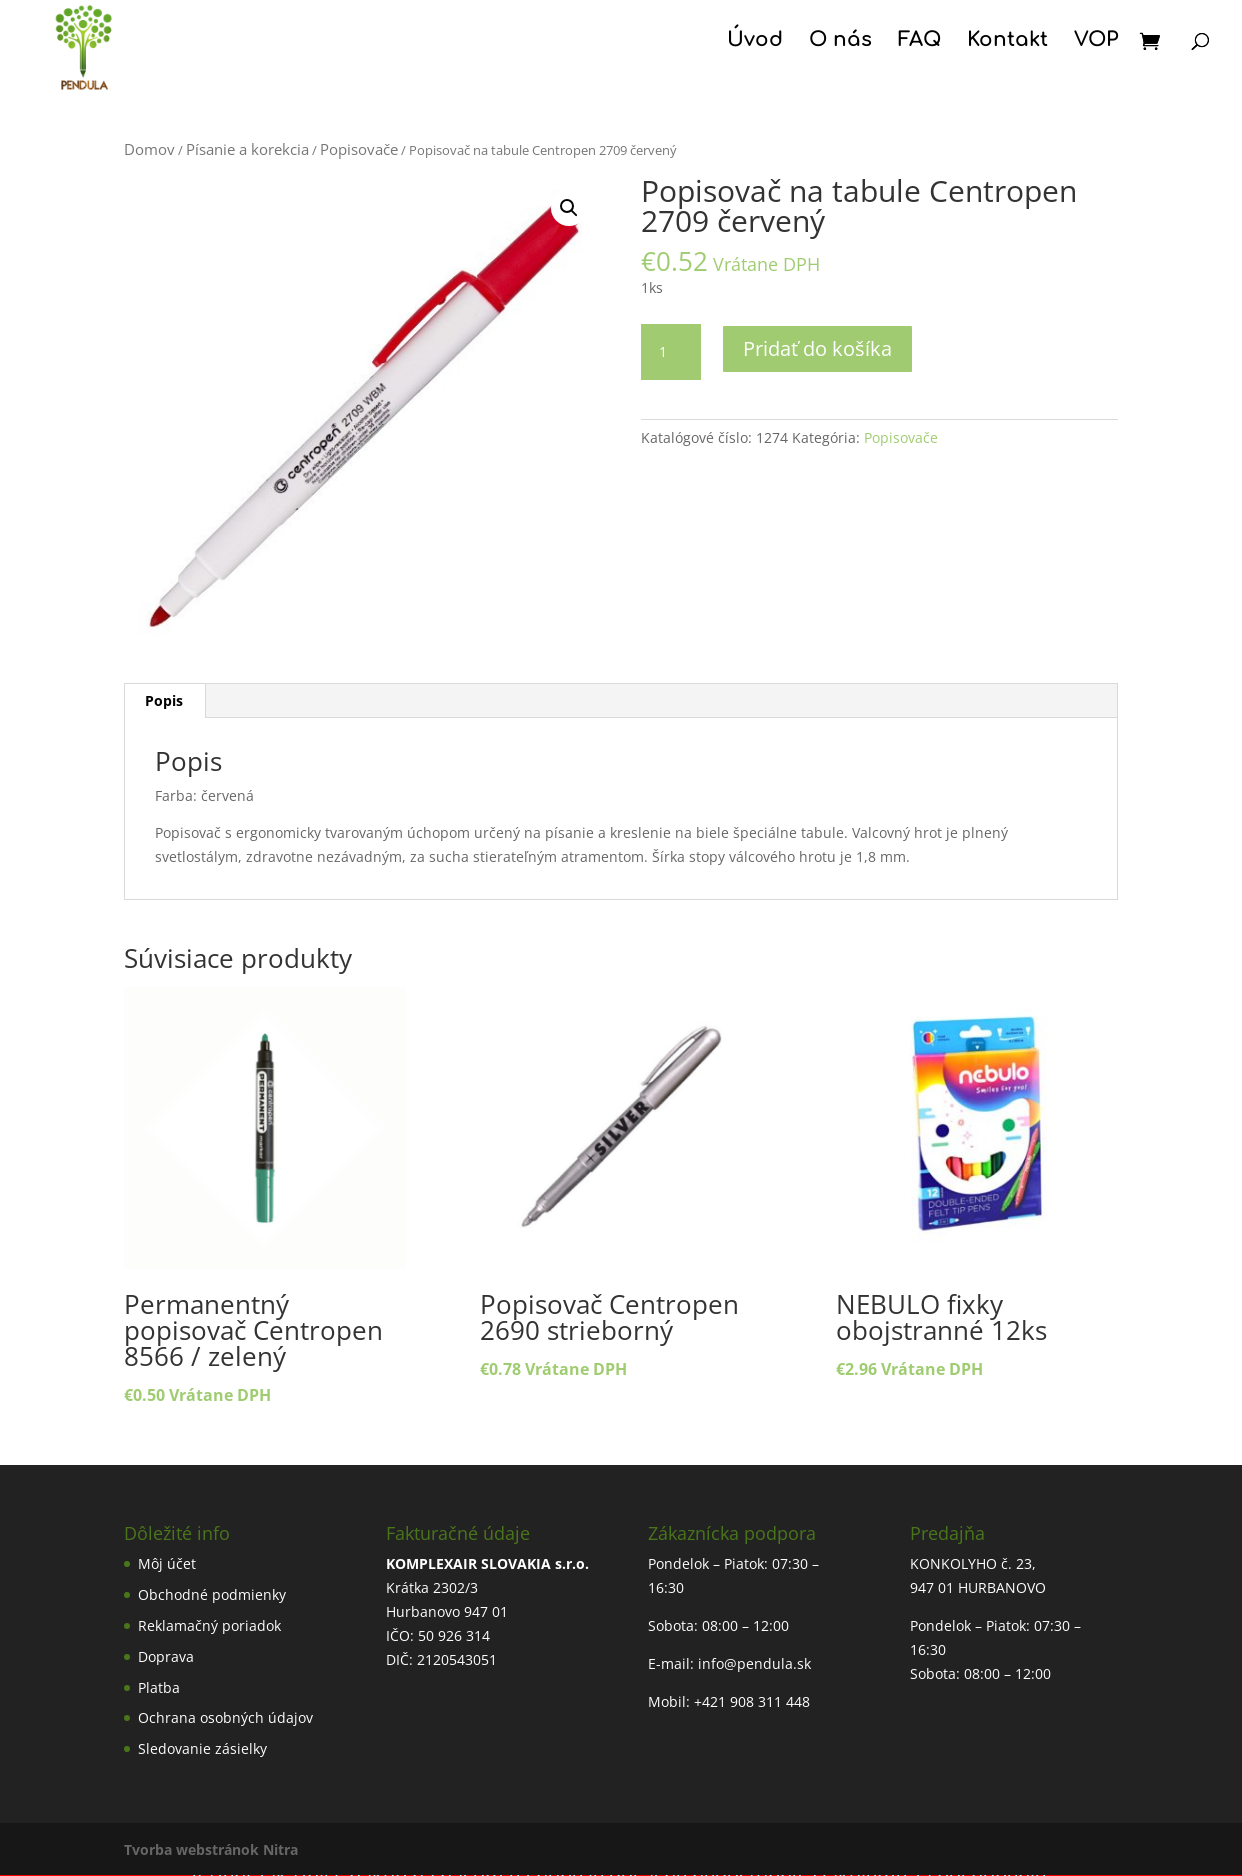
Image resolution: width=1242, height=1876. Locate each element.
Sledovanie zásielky (202, 1748)
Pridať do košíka (817, 348)
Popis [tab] (164, 700)
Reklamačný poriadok (209, 1625)
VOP (1096, 42)
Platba (159, 1687)
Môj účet (167, 1563)
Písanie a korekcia (247, 149)
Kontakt (1007, 42)
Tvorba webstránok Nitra (211, 1849)
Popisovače (359, 149)
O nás (840, 42)
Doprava (166, 1656)
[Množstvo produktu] (671, 352)
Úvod (755, 42)
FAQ (919, 42)
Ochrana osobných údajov (225, 1717)
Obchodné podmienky (212, 1594)
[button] (569, 208)
